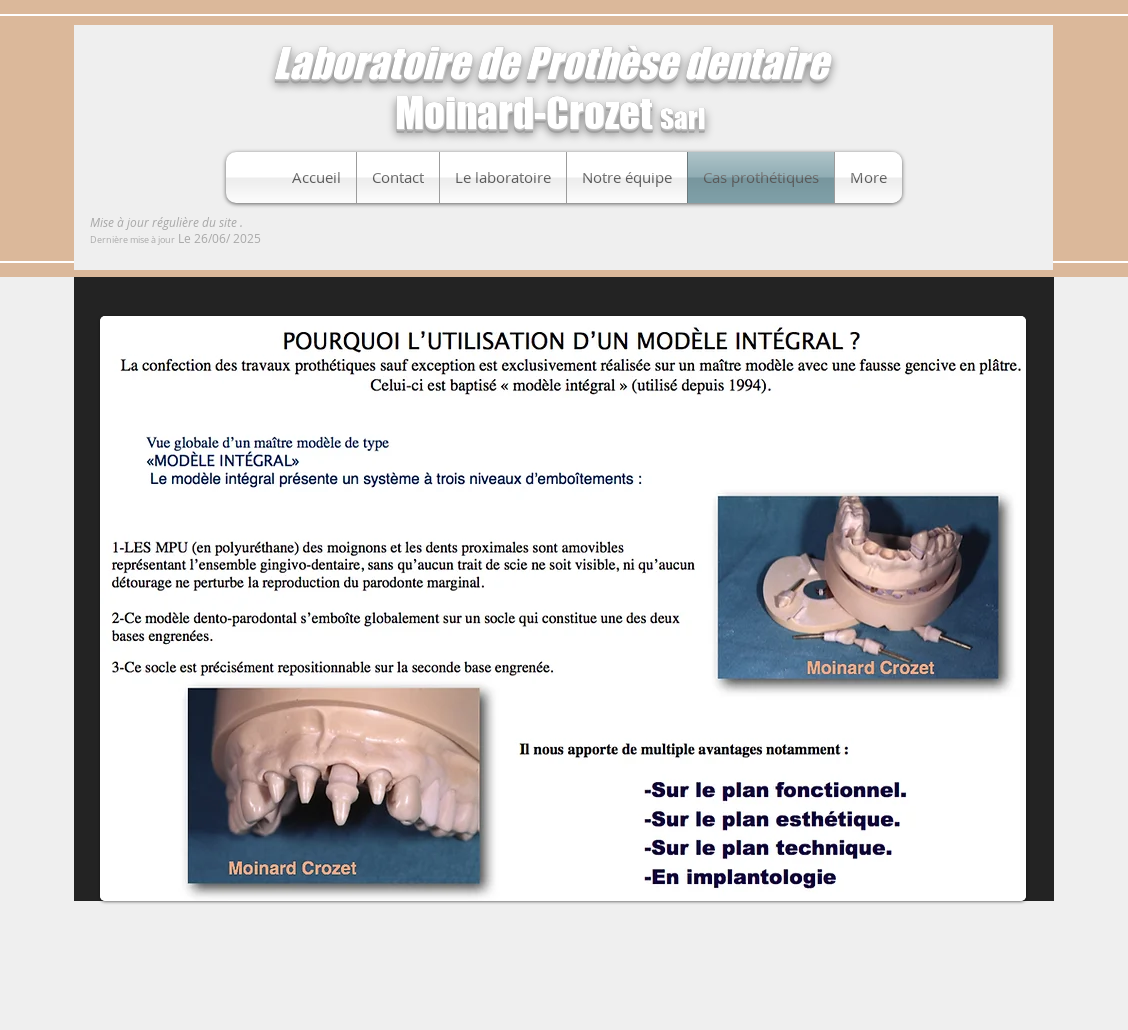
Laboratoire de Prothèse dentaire (550, 63)
